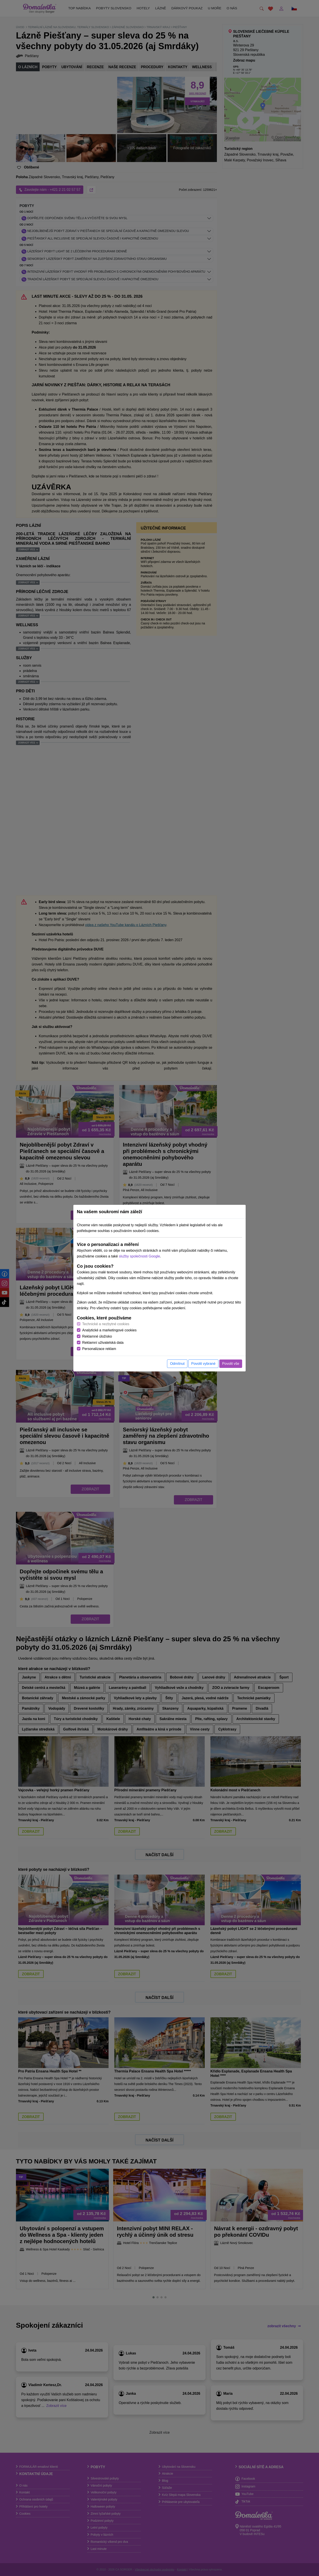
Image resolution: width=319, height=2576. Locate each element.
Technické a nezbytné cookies (105, 1324)
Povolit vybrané (203, 1363)
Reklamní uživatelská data (103, 1342)
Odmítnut (177, 1363)
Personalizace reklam (99, 1349)
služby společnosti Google (139, 1256)
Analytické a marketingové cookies (109, 1330)
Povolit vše (230, 1363)
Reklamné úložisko (97, 1336)
